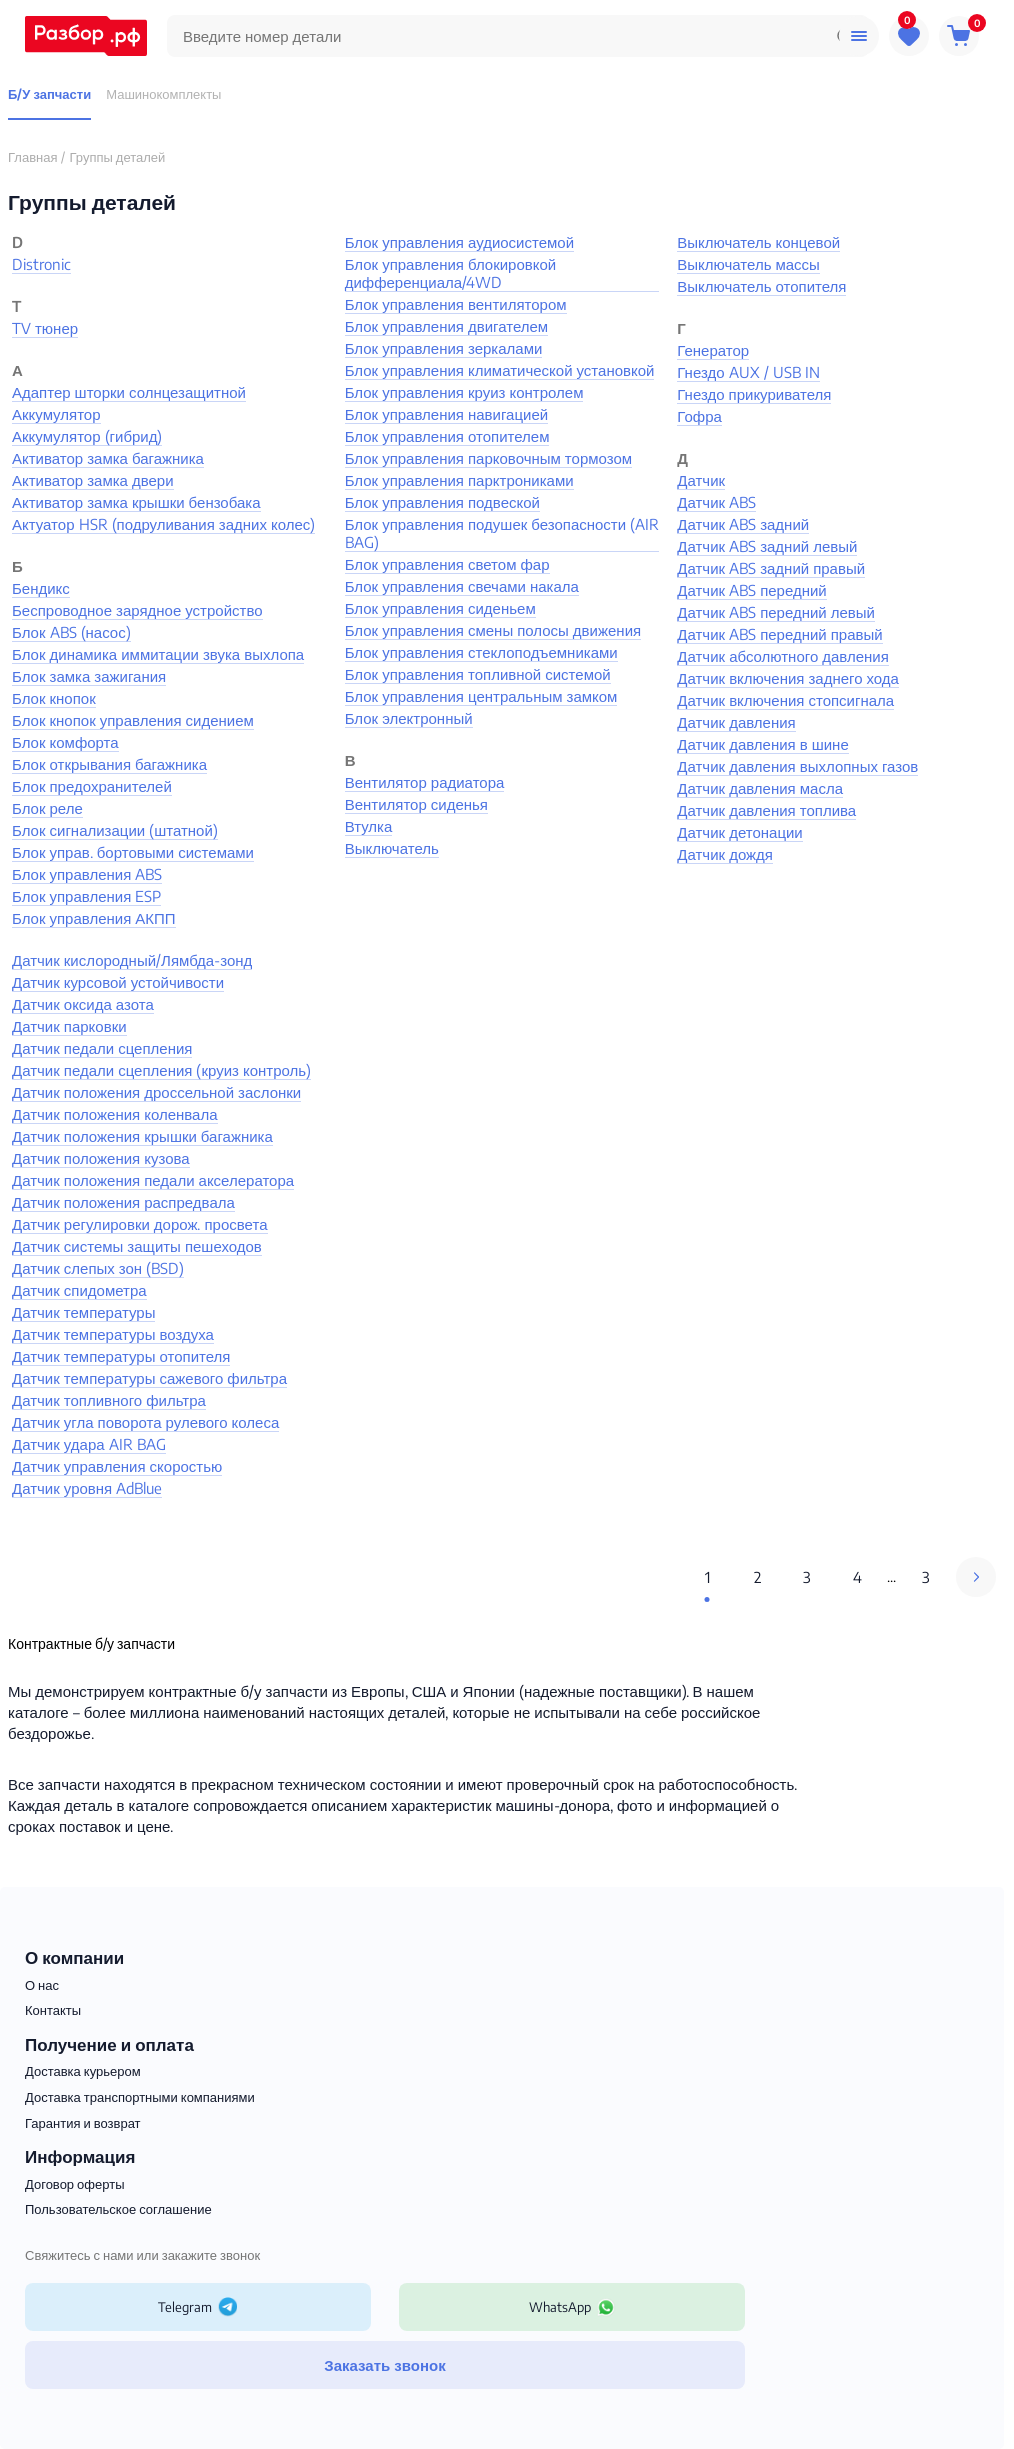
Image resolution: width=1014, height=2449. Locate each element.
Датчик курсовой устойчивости (118, 982)
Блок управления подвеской (442, 502)
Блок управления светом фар (447, 564)
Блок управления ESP (86, 896)
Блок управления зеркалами (444, 348)
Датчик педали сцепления (102, 1048)
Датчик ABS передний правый (779, 634)
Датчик (701, 480)
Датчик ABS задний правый (771, 568)
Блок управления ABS (87, 874)
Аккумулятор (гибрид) (87, 436)
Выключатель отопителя (761, 286)
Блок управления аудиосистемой (459, 242)
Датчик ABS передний (751, 590)
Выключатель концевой (758, 242)
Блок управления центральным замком (481, 696)
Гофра (699, 416)
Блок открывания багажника (109, 764)
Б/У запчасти (49, 94)
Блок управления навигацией (446, 414)
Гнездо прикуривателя (754, 394)
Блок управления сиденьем (440, 608)
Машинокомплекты (163, 94)
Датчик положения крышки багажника (142, 1136)
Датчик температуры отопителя (121, 1356)
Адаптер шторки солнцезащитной (129, 392)
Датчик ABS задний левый (767, 546)
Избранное (909, 32)
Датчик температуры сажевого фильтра (149, 1378)
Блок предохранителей (92, 786)
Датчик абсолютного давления (783, 656)
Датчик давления (736, 722)
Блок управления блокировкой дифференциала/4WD (451, 273)
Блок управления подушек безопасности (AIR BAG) (502, 533)
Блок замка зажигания (89, 676)
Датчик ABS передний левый (776, 612)
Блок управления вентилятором (456, 304)
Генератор (713, 350)
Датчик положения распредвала (123, 1202)
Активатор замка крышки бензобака (136, 502)
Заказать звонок (384, 2365)
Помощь (859, 36)
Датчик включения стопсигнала (785, 700)
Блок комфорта (65, 742)
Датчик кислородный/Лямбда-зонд (132, 960)
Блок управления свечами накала (462, 586)
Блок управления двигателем (447, 326)
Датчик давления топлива (766, 810)
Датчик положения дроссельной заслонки (156, 1092)
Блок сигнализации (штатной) (115, 830)
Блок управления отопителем (447, 436)
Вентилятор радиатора (425, 782)
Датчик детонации (739, 832)
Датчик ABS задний (743, 524)
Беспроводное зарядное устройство (137, 610)
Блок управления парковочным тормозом (488, 458)
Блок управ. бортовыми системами (133, 852)
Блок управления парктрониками (459, 480)
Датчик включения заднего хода (788, 678)
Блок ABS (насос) (71, 632)
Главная (32, 157)
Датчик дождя (725, 854)
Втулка (369, 826)
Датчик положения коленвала (115, 1114)
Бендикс (41, 588)
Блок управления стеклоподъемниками (481, 652)
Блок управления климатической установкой (500, 370)
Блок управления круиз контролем (464, 392)
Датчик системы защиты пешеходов (137, 1246)
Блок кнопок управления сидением (133, 720)
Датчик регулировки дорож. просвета (140, 1224)
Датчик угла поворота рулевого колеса (145, 1422)
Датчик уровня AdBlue (87, 1488)
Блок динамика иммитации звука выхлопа (158, 654)
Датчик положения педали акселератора (153, 1180)
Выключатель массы (748, 264)
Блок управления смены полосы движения (493, 630)
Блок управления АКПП (94, 918)
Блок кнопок (54, 698)
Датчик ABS (716, 502)
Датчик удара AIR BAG (89, 1444)
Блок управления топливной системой (478, 674)
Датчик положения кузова (101, 1158)
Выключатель (392, 848)
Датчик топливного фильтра (109, 1400)
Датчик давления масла (760, 788)
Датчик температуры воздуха (113, 1334)
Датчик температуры (83, 1312)
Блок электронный (409, 718)
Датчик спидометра (79, 1290)
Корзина (963, 32)
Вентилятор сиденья (416, 804)
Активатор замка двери (93, 480)
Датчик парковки (69, 1026)
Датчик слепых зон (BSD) (98, 1268)
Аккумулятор (56, 414)
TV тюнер (45, 328)
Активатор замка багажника (108, 458)
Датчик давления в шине (762, 744)
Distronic (41, 264)
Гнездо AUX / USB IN (748, 372)
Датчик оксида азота (83, 1004)
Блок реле (47, 808)
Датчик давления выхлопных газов (797, 766)
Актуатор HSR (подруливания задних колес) (163, 524)
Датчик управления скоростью (117, 1466)
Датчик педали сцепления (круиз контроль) (161, 1070)
